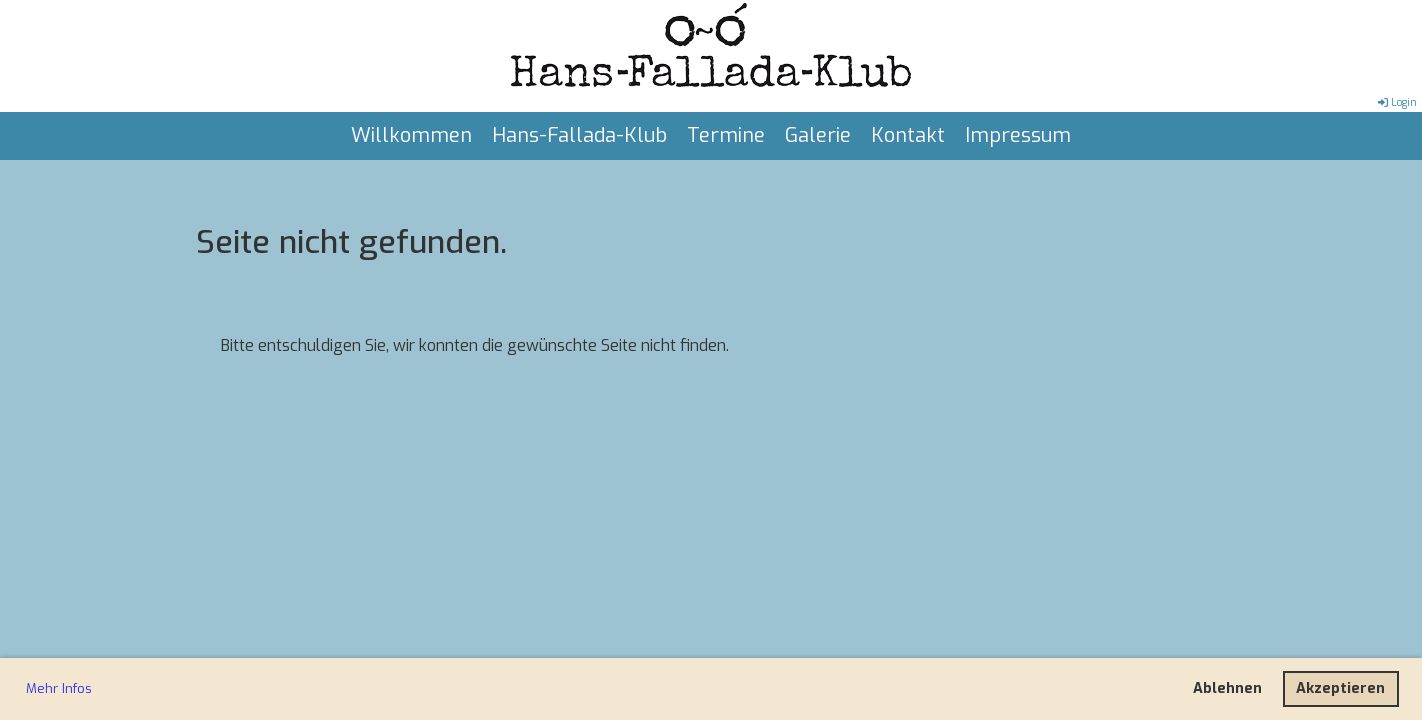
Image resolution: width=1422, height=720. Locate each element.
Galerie (818, 135)
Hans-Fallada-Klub (579, 135)
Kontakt (908, 135)
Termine (726, 135)
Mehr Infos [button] (59, 688)
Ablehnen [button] (1227, 688)
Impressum (1018, 135)
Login (1396, 102)
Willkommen (411, 135)
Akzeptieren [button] (1340, 688)
